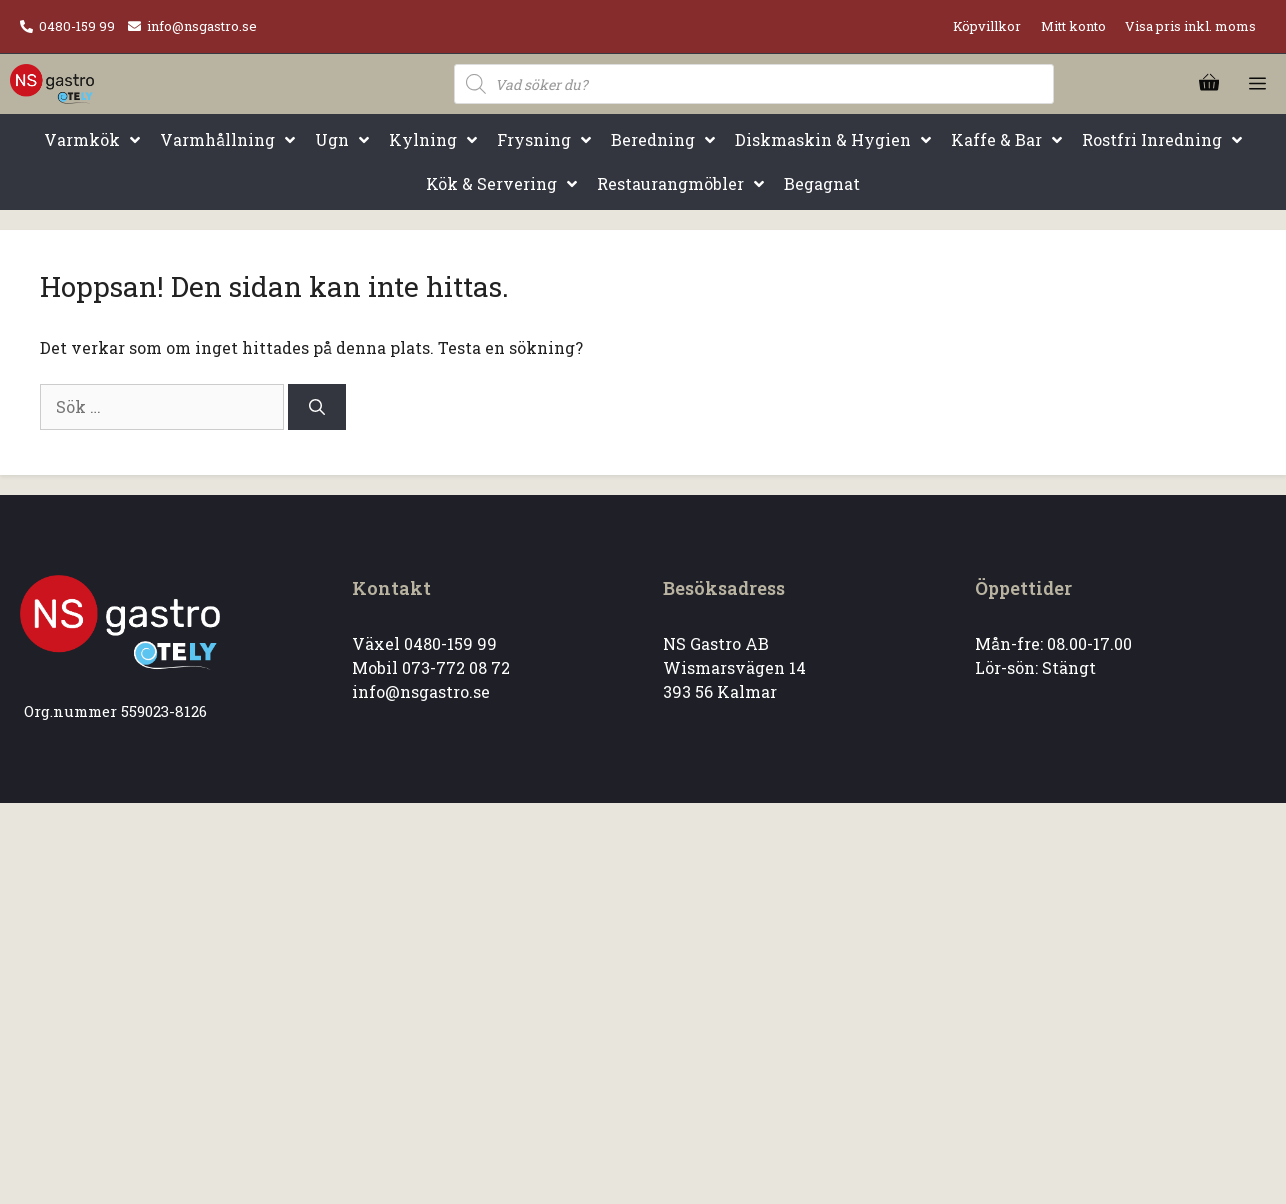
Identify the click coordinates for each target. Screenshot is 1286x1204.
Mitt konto (1073, 26)
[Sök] (317, 407)
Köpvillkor (987, 26)
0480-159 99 (77, 26)
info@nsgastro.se (202, 26)
